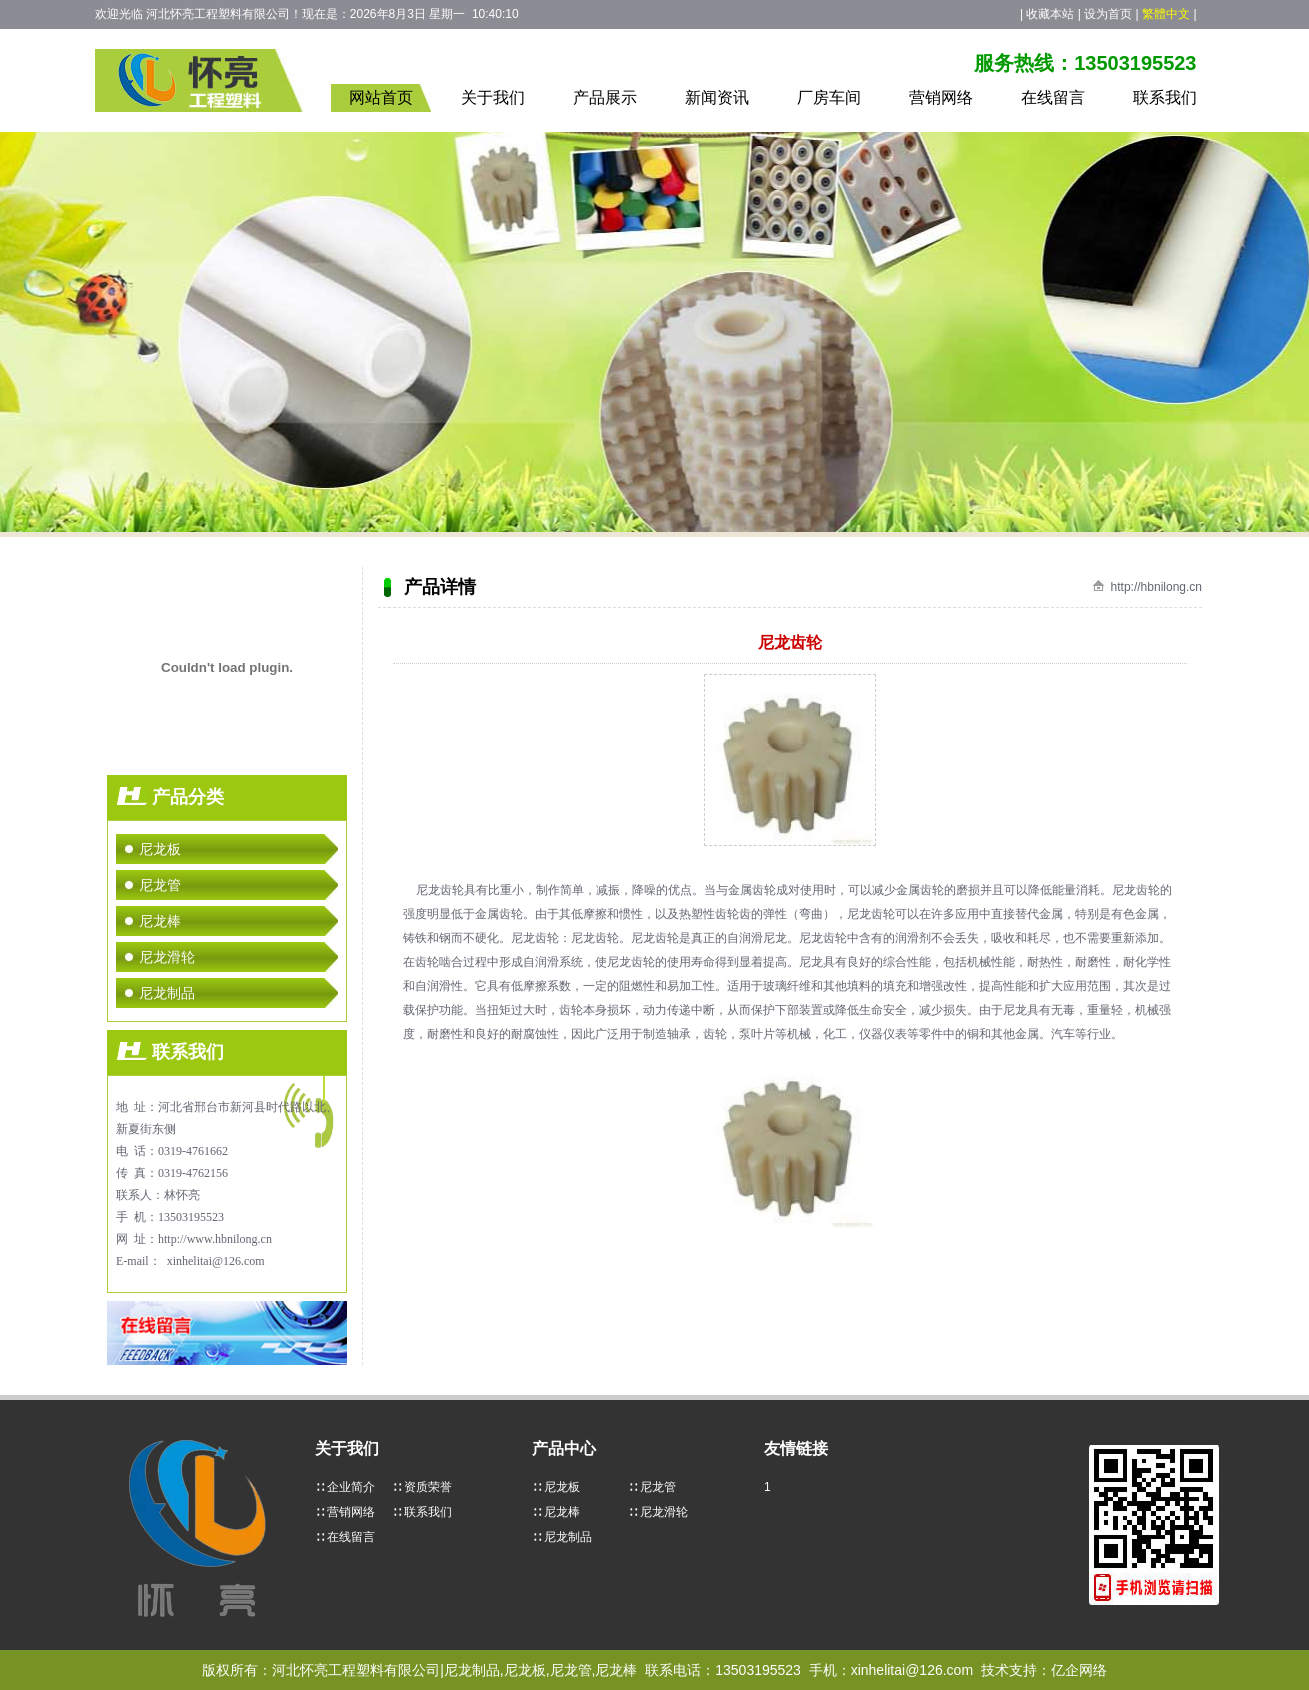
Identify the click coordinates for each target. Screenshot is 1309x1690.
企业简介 (351, 1487)
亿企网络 (1079, 1670)
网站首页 (381, 97)
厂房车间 (829, 97)
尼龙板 (160, 849)
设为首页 (1108, 14)
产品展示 (605, 97)
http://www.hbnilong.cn (215, 1239)
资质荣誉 (428, 1487)
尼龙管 (160, 885)
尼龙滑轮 (167, 957)
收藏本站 (1050, 14)
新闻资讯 (717, 97)
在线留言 (1053, 97)
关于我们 (493, 97)
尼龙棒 (160, 921)
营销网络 (941, 97)
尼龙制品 (167, 993)
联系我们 (1165, 97)
